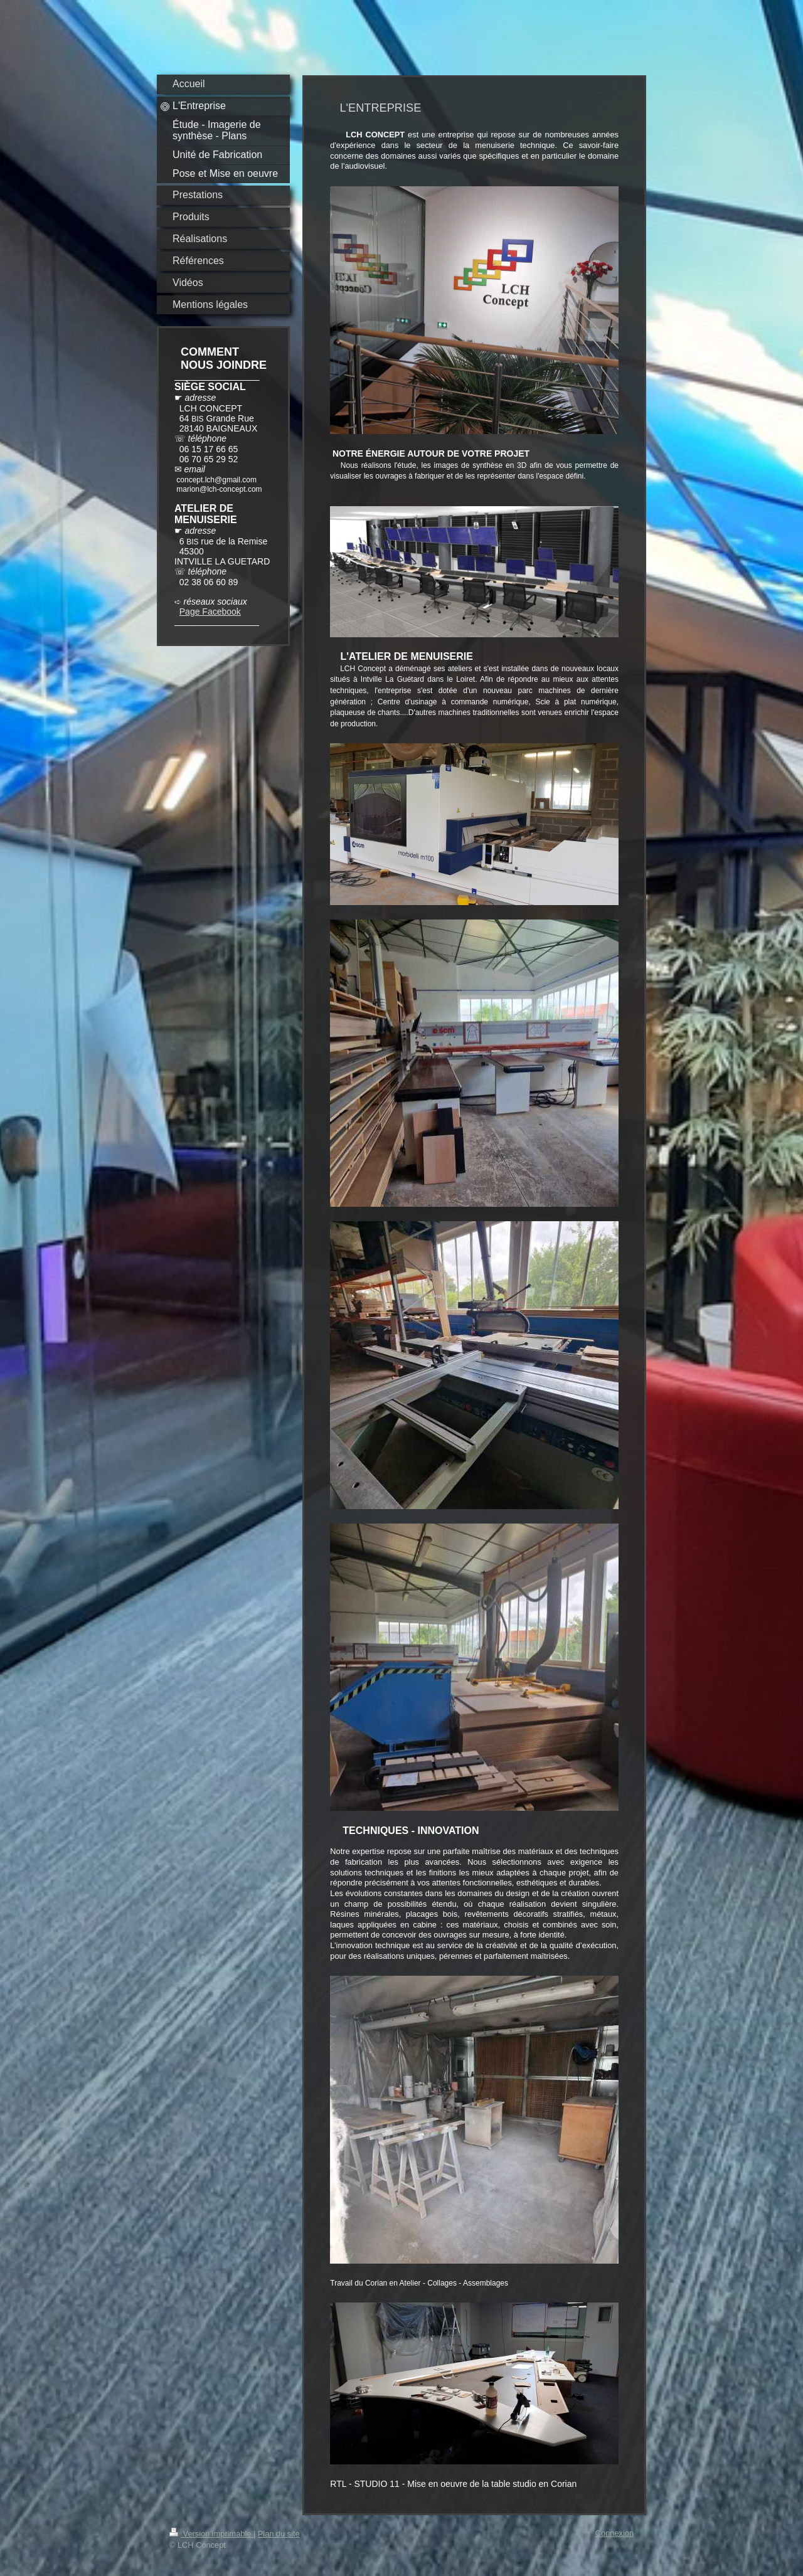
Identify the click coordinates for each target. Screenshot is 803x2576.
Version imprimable (211, 2533)
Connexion (614, 2533)
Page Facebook (210, 612)
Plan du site (279, 2533)
